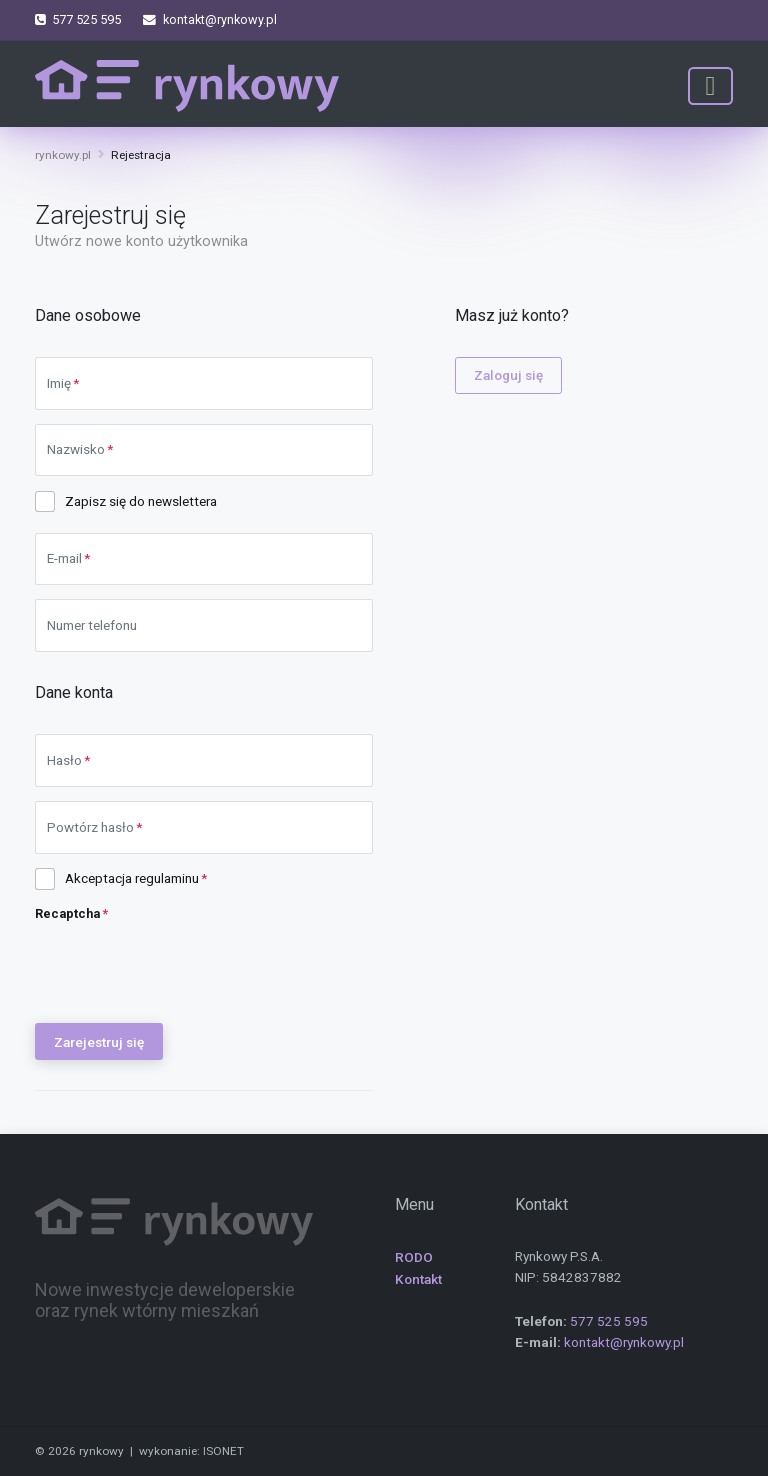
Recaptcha (67, 913)
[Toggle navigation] (710, 86)
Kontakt (418, 1279)
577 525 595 (609, 1321)
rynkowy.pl (63, 155)
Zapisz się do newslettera (141, 501)
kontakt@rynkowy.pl (624, 1342)
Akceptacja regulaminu (132, 878)
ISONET (223, 1451)
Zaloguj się (508, 375)
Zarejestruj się (99, 1042)
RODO (414, 1257)
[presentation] (187, 970)
